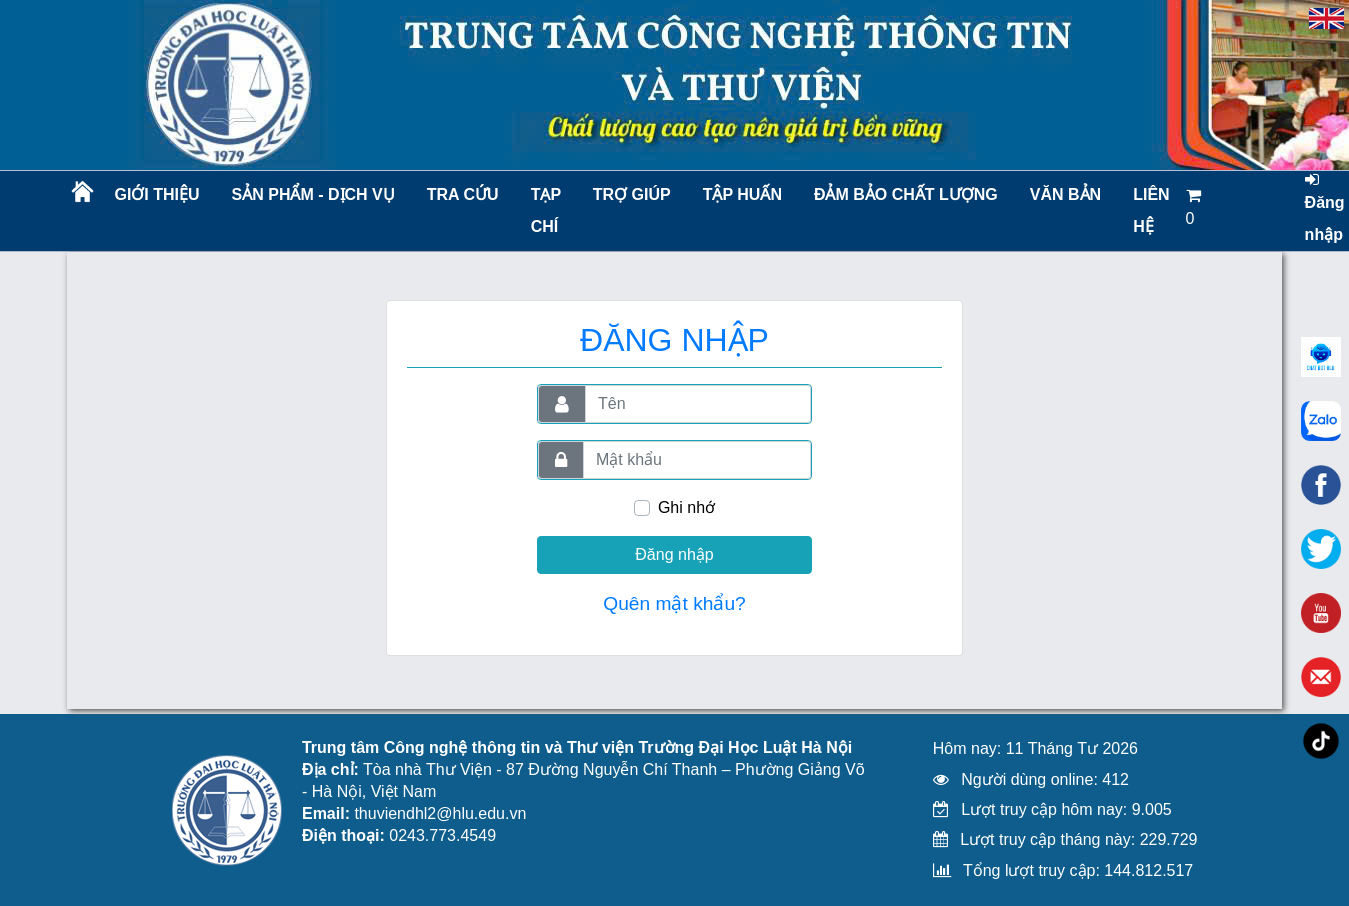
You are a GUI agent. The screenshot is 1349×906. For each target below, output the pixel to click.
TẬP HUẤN (742, 194)
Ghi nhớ (686, 507)
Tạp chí (546, 210)
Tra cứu (463, 194)
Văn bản (1065, 194)
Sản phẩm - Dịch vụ (312, 194)
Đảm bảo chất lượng (903, 194)
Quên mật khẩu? (674, 603)
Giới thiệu (156, 194)
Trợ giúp (632, 194)
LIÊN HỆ (1151, 210)
